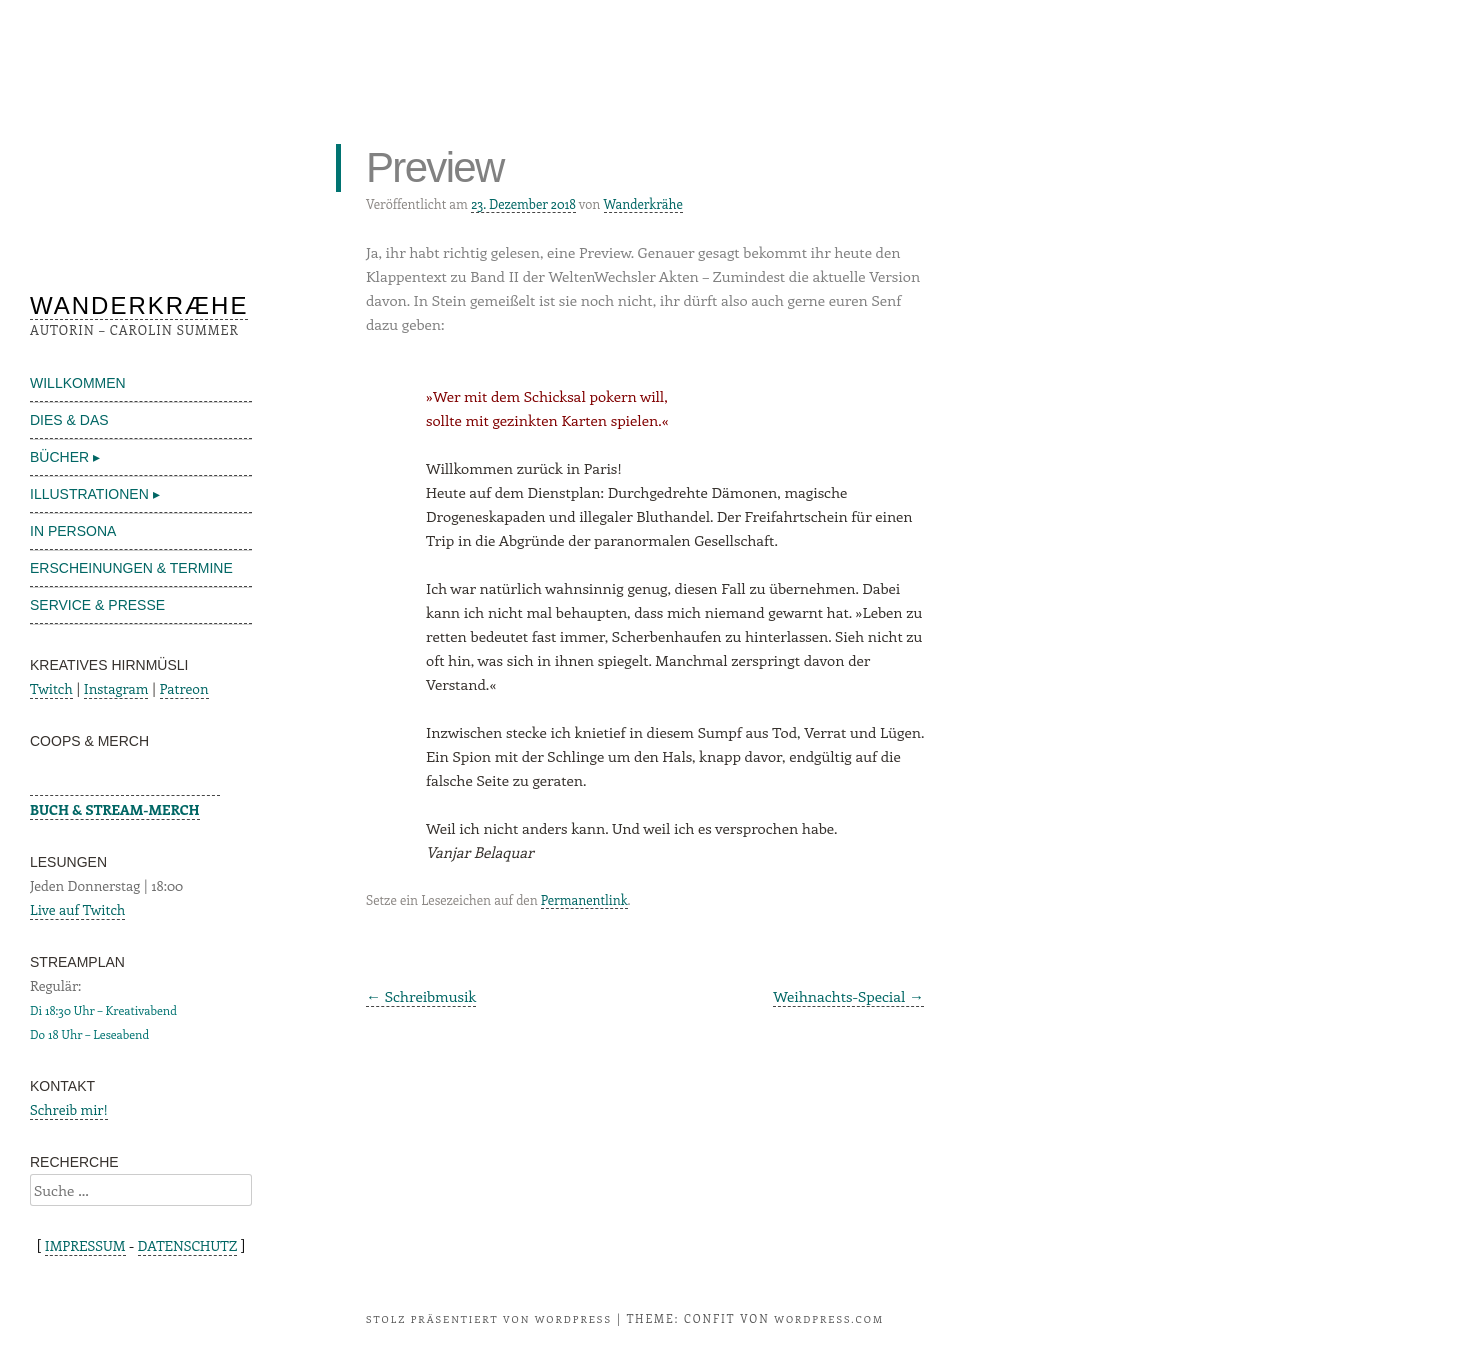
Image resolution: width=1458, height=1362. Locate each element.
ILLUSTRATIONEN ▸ (95, 494)
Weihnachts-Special (848, 996)
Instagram (116, 688)
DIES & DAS (69, 420)
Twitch (51, 688)
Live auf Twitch (77, 909)
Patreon (184, 688)
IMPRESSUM (85, 1245)
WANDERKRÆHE (139, 305)
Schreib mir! (69, 1109)
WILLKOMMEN (78, 383)
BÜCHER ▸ (65, 457)
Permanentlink (584, 899)
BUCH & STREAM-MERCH (115, 809)
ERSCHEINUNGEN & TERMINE (131, 568)
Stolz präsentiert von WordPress (489, 1319)
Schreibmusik (421, 996)
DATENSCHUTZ (188, 1245)
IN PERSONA (73, 531)
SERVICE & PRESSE (97, 605)
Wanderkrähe (643, 203)
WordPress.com (829, 1319)
